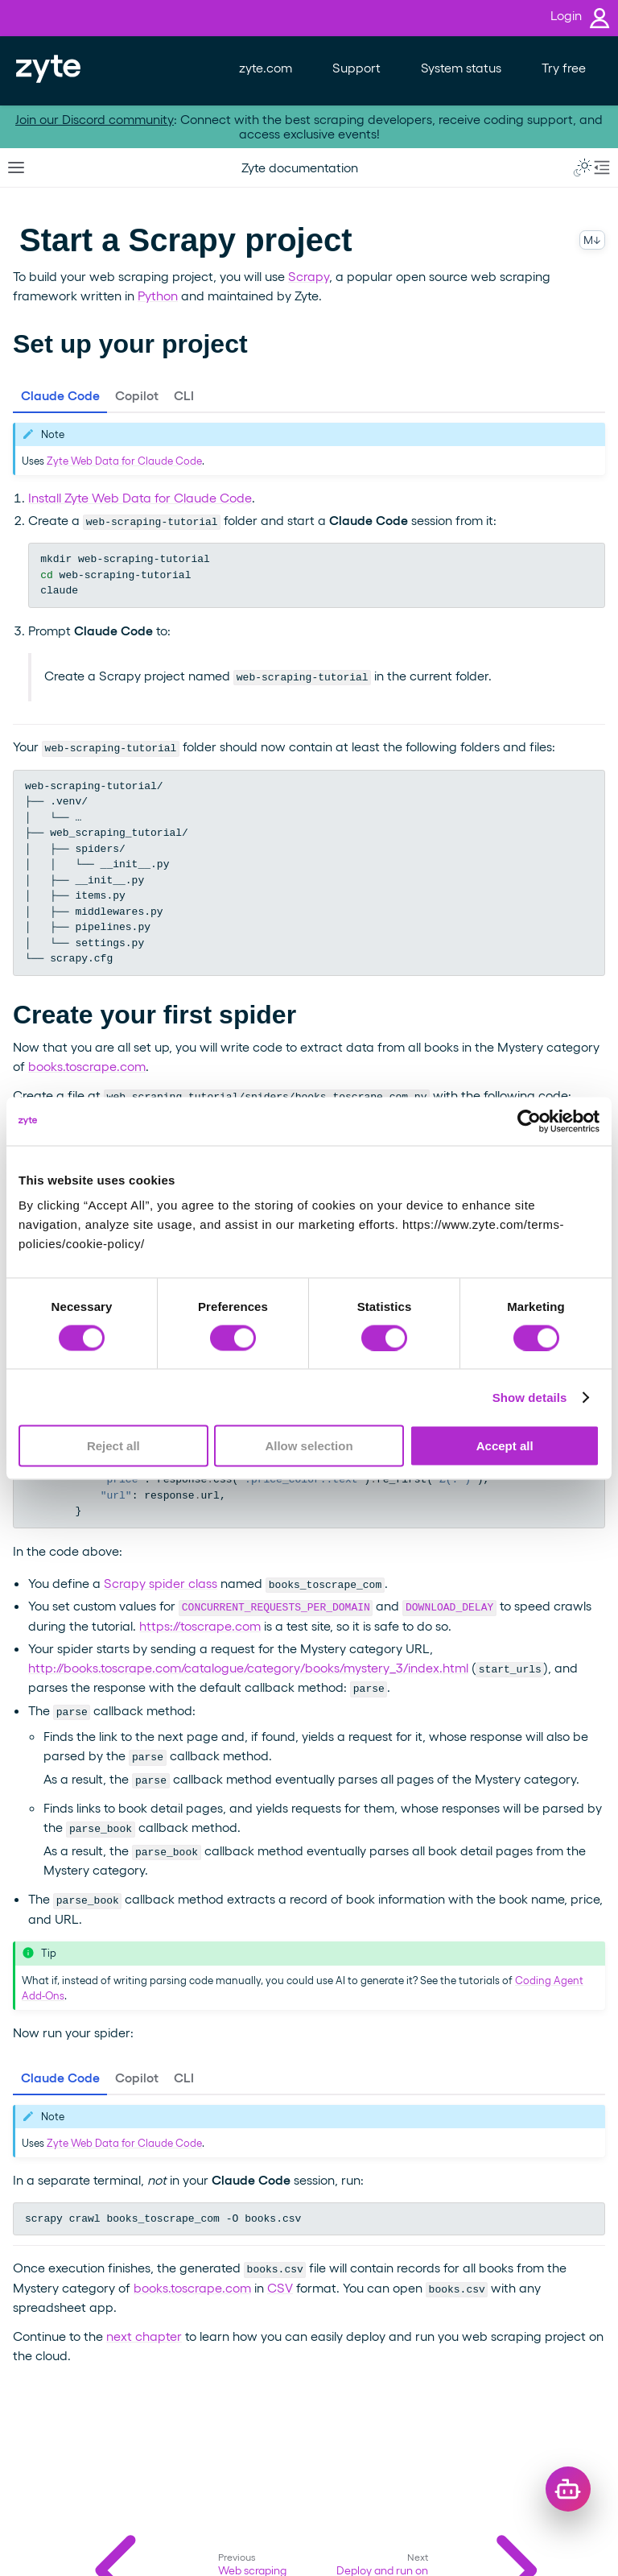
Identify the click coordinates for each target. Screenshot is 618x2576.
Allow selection (308, 1446)
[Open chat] (568, 2489)
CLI (184, 395)
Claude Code (60, 395)
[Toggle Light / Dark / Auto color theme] (582, 167)
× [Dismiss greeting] (564, 2429)
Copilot (137, 395)
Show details (529, 1397)
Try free (564, 67)
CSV (280, 2287)
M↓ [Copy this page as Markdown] (592, 239)
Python (158, 295)
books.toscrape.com (87, 1065)
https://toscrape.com (200, 1625)
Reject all (113, 1446)
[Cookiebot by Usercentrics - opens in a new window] (529, 1121)
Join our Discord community (94, 118)
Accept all (505, 1446)
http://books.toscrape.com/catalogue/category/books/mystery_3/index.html (248, 1667)
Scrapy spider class (160, 1582)
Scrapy (308, 275)
